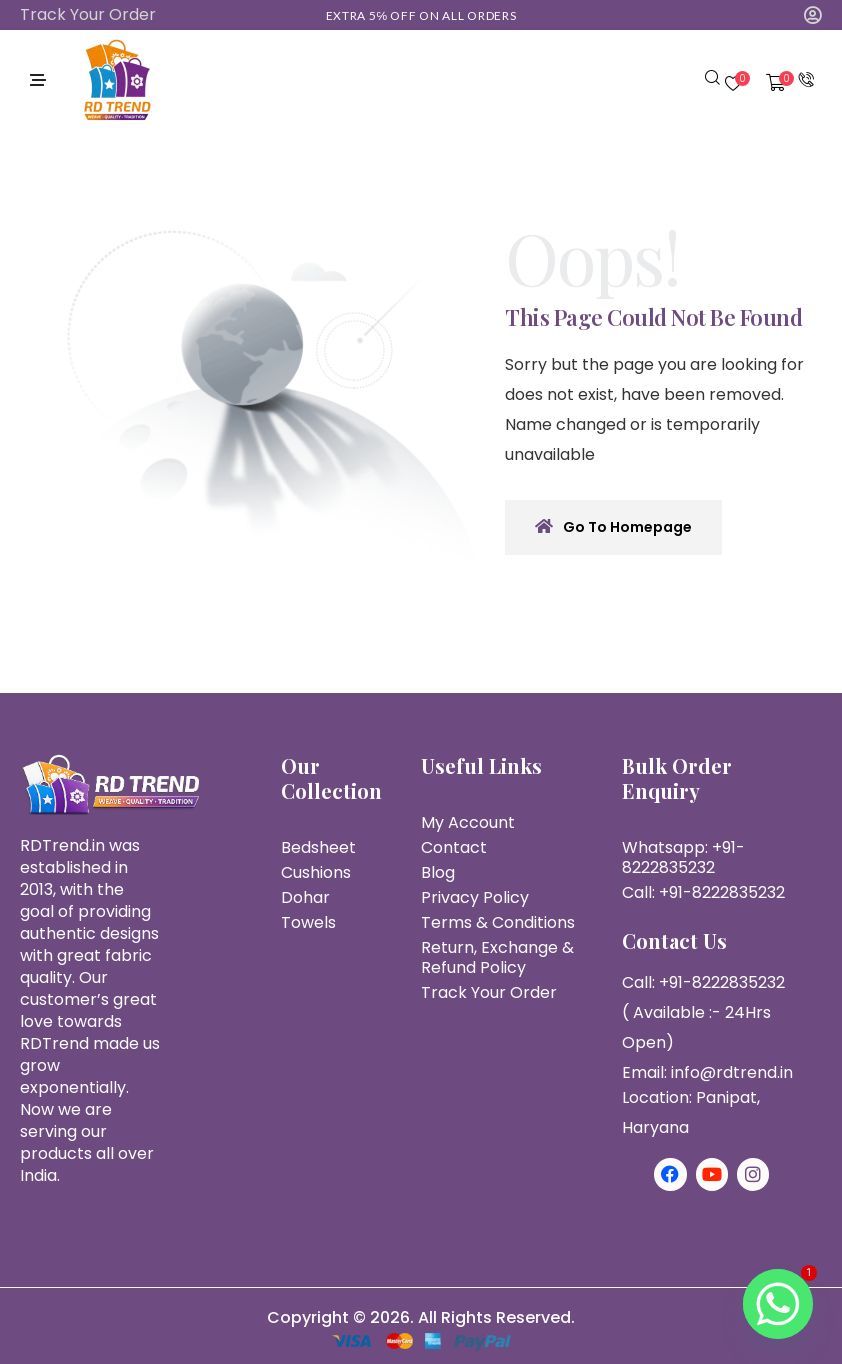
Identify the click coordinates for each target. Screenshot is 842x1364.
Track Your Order (88, 14)
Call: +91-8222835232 (703, 892)
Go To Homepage (613, 527)
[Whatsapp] (778, 1304)
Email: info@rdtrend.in (707, 1072)
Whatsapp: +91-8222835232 (683, 857)
